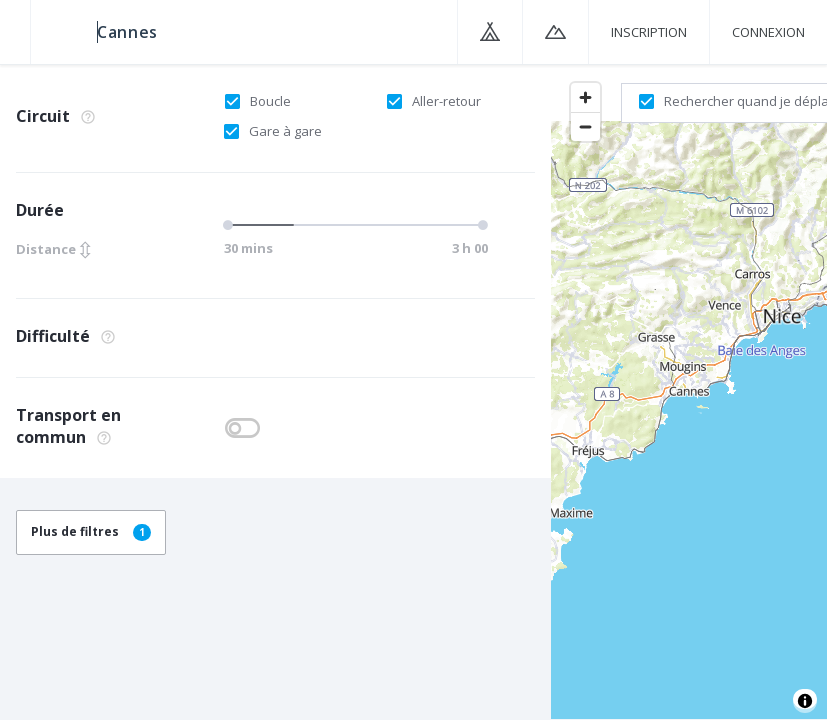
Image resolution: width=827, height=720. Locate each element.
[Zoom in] (585, 97)
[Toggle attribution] (805, 701)
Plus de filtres (91, 531)
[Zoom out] (585, 126)
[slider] (231, 225)
